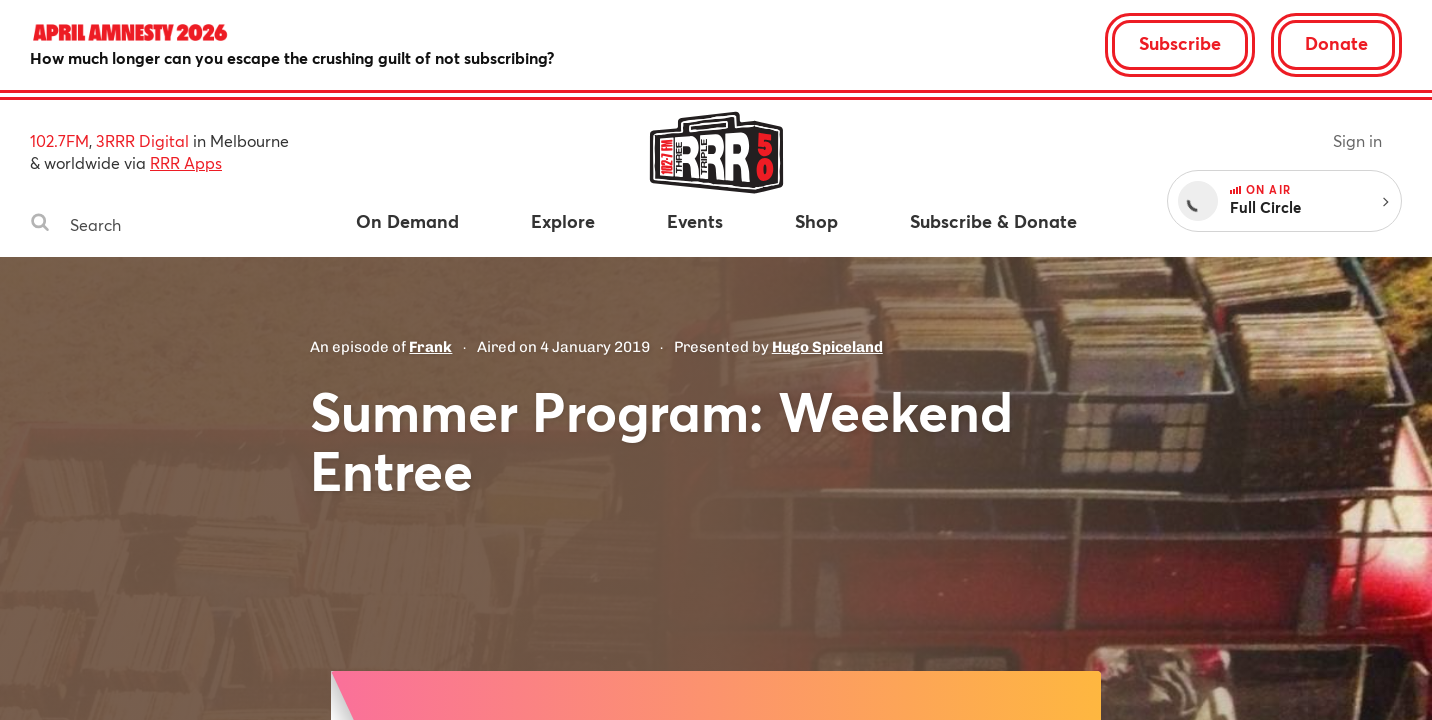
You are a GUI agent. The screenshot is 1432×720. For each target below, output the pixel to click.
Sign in (1357, 140)
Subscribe (1180, 43)
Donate (1336, 43)
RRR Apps (186, 162)
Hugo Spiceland (827, 347)
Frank (430, 347)
